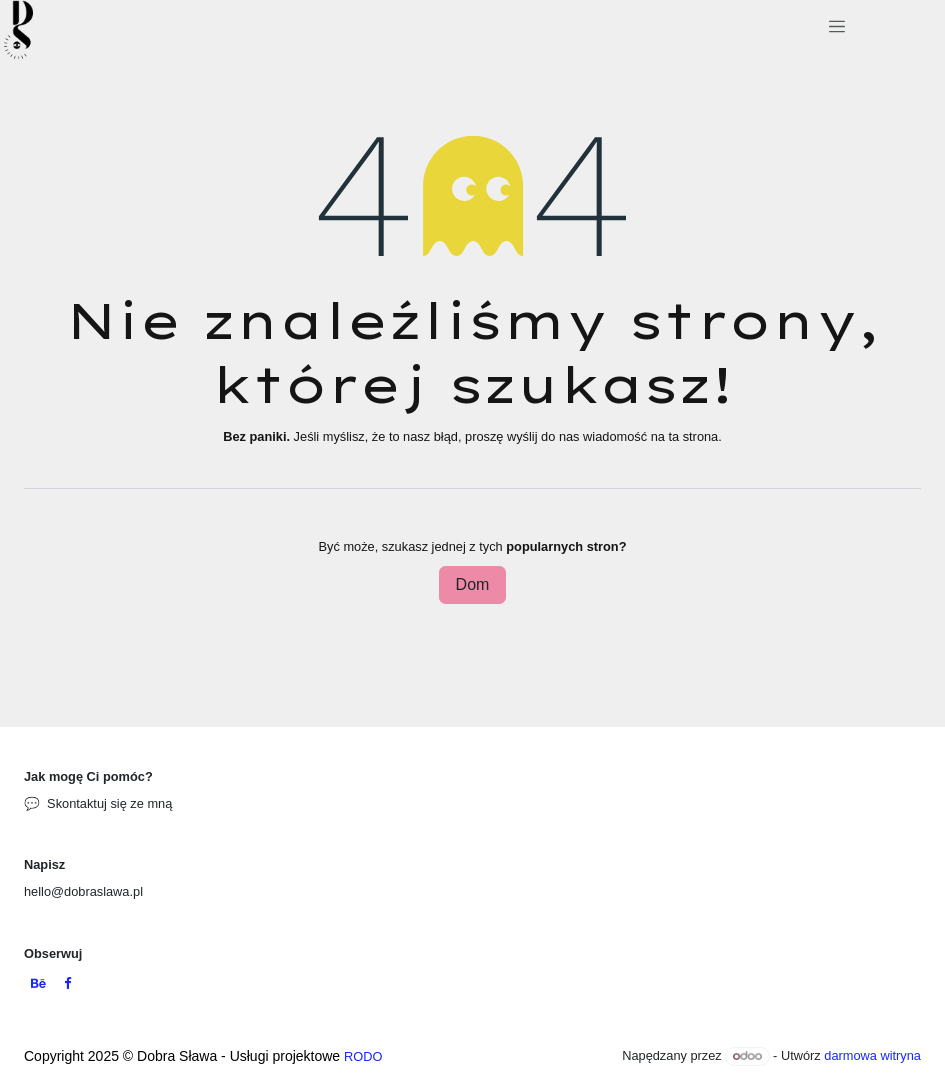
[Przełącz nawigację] (836, 30)
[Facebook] (67, 984)
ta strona (693, 436)
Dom (473, 584)
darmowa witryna (872, 1055)
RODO (363, 1056)
